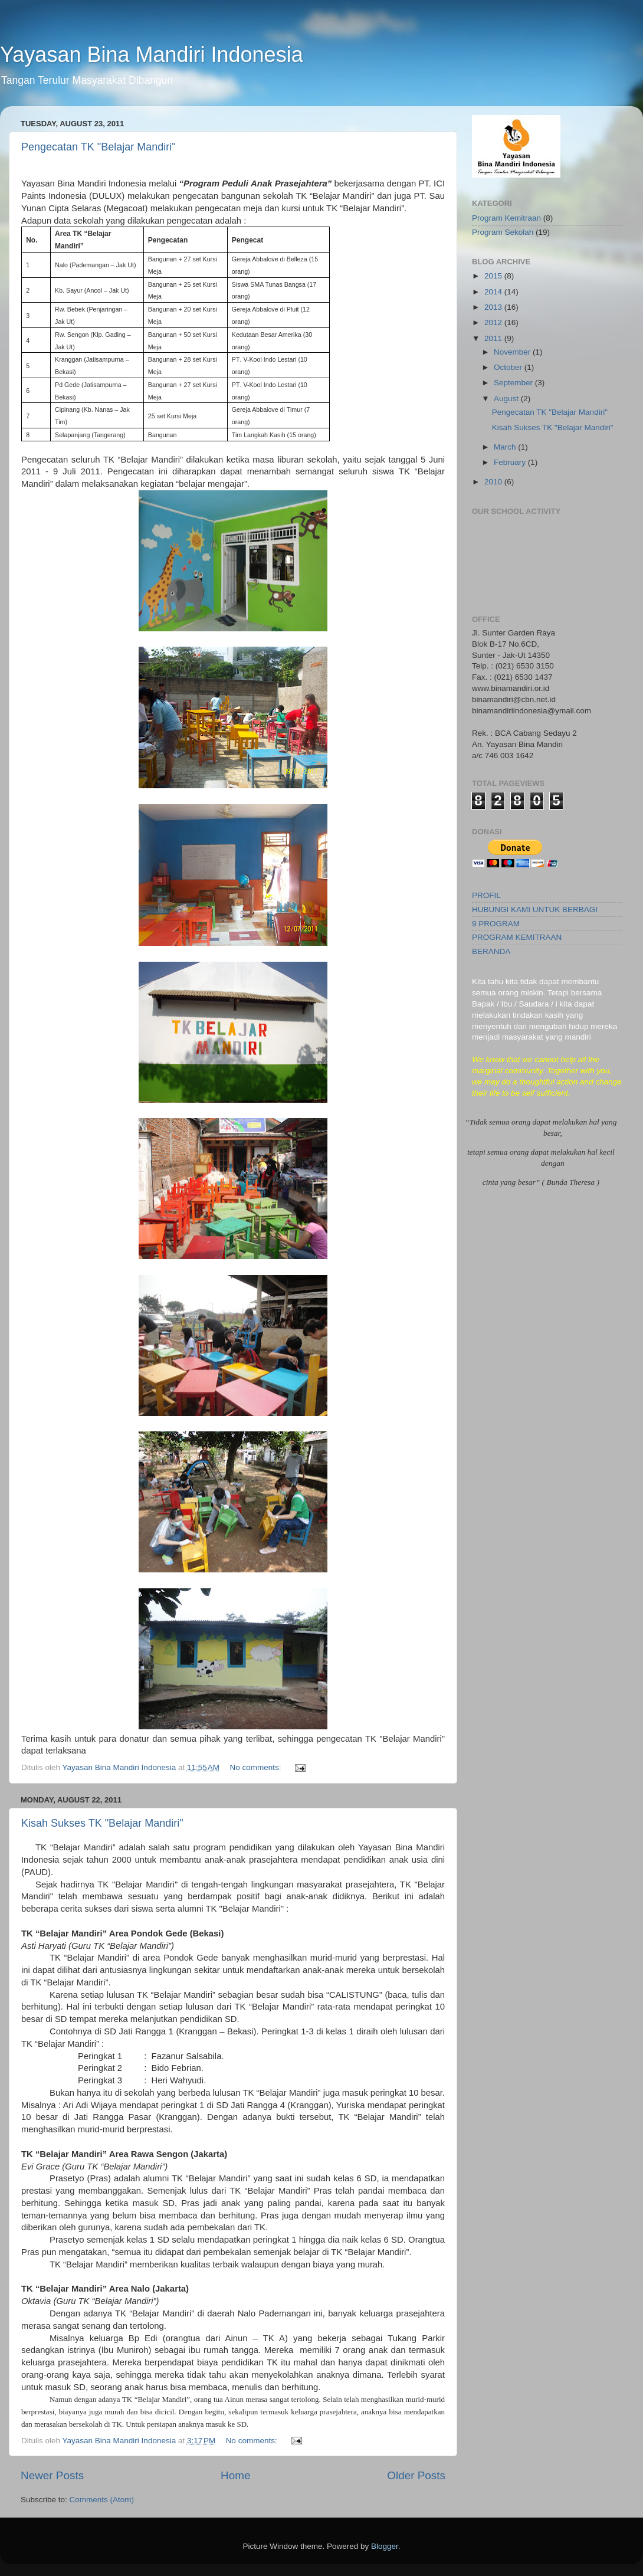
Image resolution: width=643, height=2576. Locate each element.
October (509, 367)
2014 (494, 291)
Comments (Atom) (102, 2499)
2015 (494, 275)
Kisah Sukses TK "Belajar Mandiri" (102, 1823)
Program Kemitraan (506, 218)
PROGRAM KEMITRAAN (517, 937)
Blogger (384, 2546)
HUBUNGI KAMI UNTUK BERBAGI (535, 909)
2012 (494, 322)
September (514, 382)
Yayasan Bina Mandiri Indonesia (151, 54)
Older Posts (416, 2475)
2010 (494, 481)
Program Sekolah (502, 232)
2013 (494, 307)
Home (235, 2475)
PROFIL (486, 895)
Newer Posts (52, 2475)
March (506, 447)
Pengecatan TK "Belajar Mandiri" (98, 147)
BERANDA (491, 951)
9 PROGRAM (496, 923)
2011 (494, 338)
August (507, 398)
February (511, 462)
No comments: (256, 1767)
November (513, 352)
